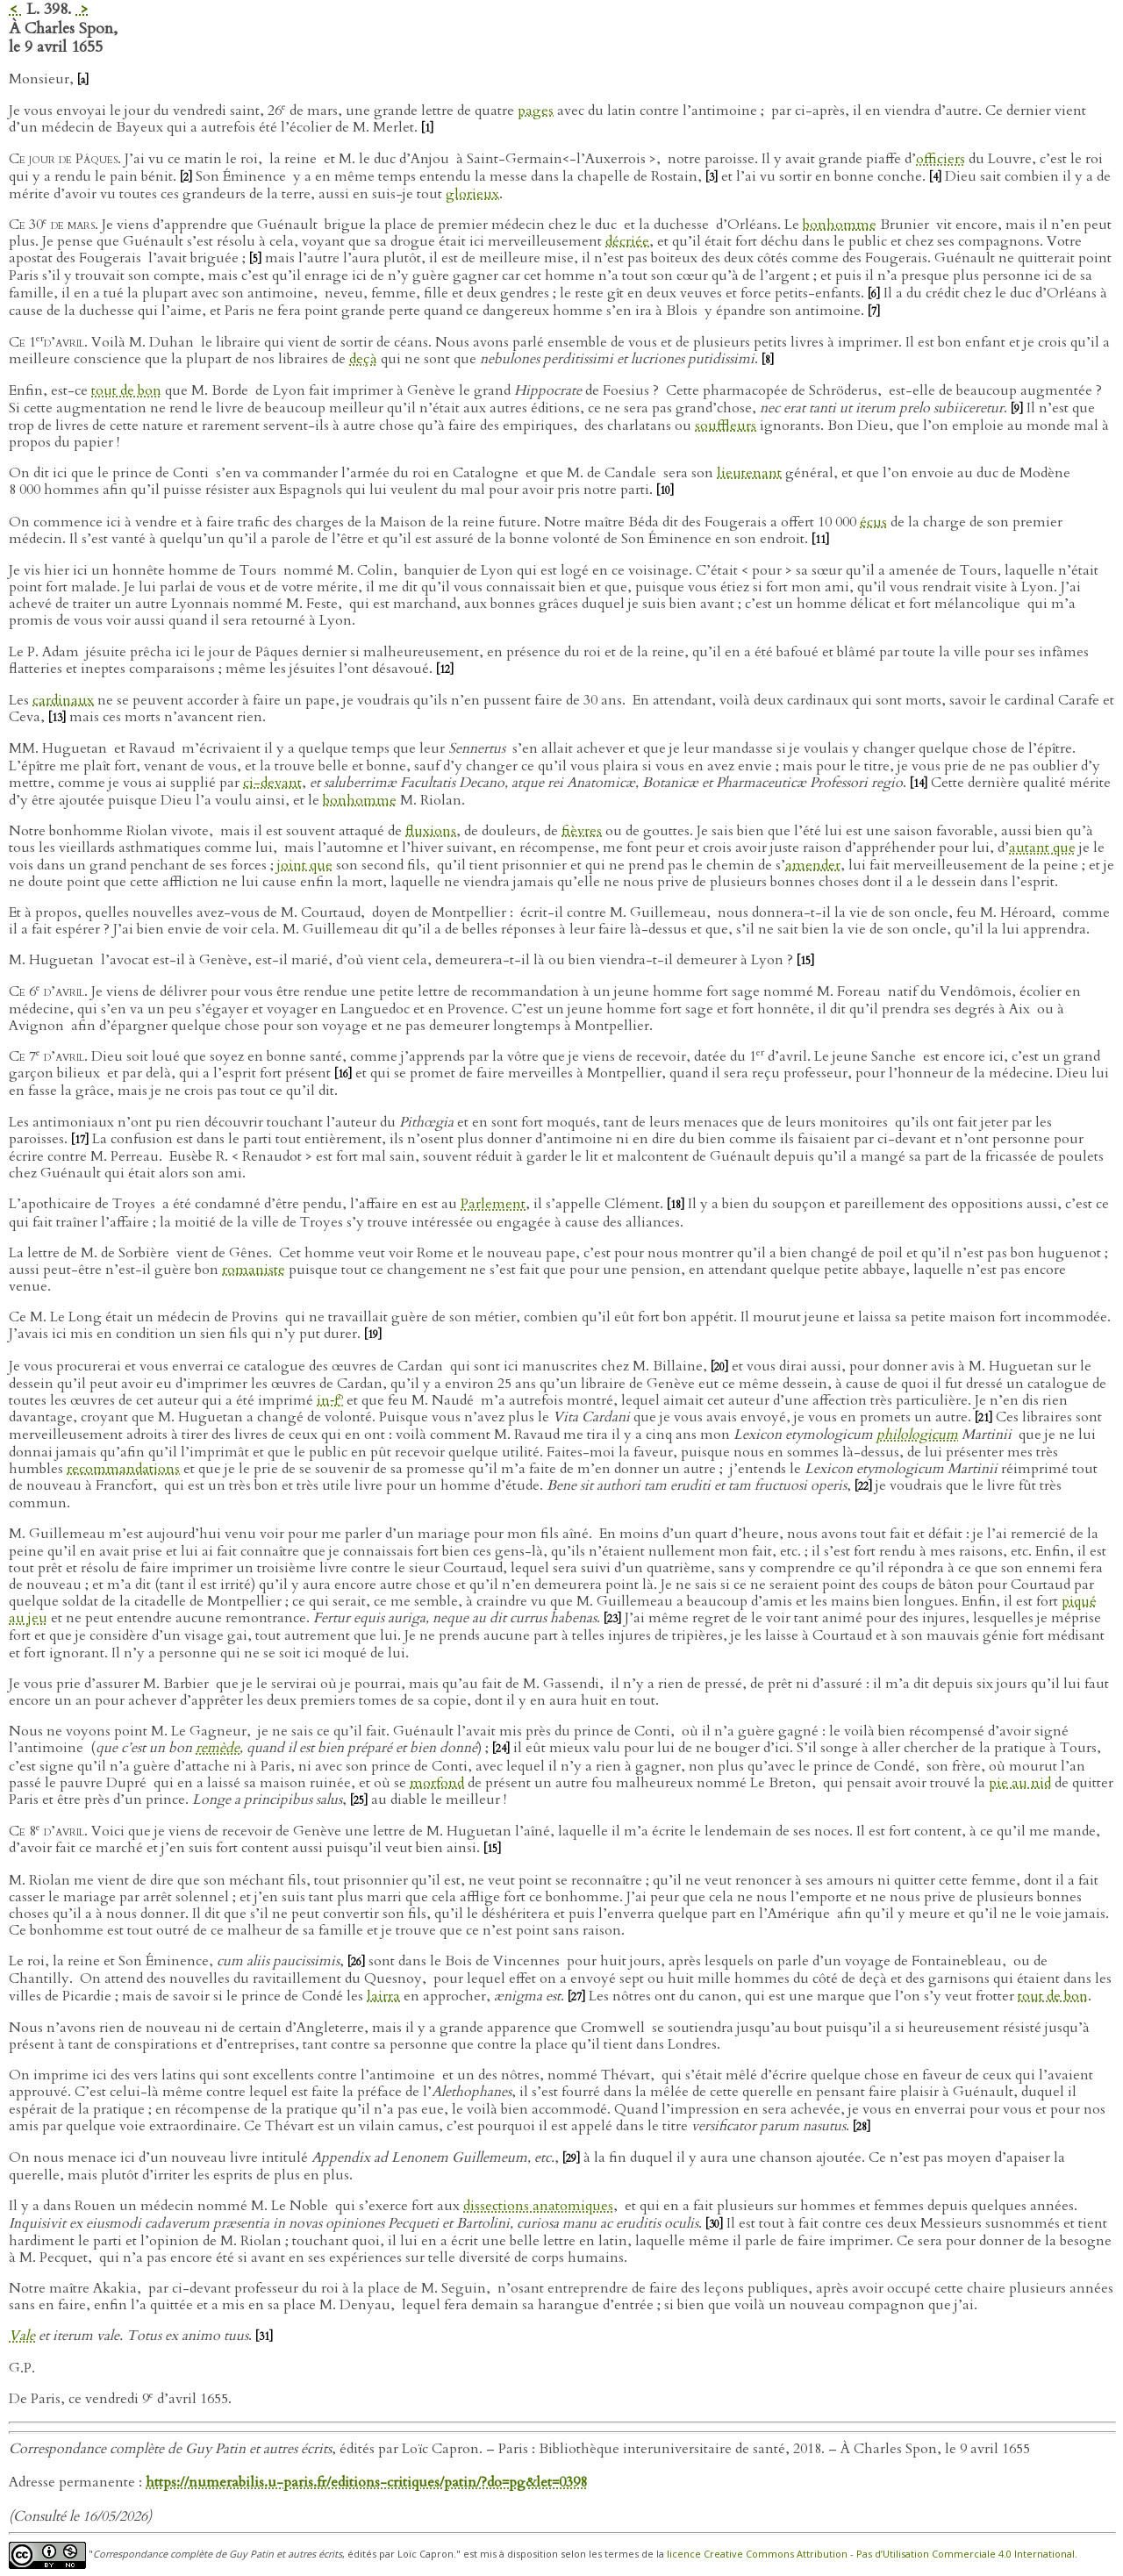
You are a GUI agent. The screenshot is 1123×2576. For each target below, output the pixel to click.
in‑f (330, 1400)
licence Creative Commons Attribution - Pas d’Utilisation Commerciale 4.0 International (871, 2553)
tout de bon (126, 390)
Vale (22, 2335)
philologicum (917, 1434)
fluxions (430, 831)
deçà (363, 359)
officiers (940, 158)
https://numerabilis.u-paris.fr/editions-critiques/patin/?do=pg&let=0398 (366, 2482)
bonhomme (839, 224)
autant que (1042, 847)
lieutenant (749, 473)
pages (536, 110)
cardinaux (63, 700)
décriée (627, 241)
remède (218, 1747)
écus (873, 522)
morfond (437, 1782)
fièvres (582, 831)
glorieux (472, 194)
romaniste (253, 1269)
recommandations (123, 1468)
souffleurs (725, 425)
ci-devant (272, 782)
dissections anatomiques (538, 2205)
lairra (383, 1996)
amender (812, 865)
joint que (305, 865)
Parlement (493, 1203)
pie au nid (1020, 1782)
